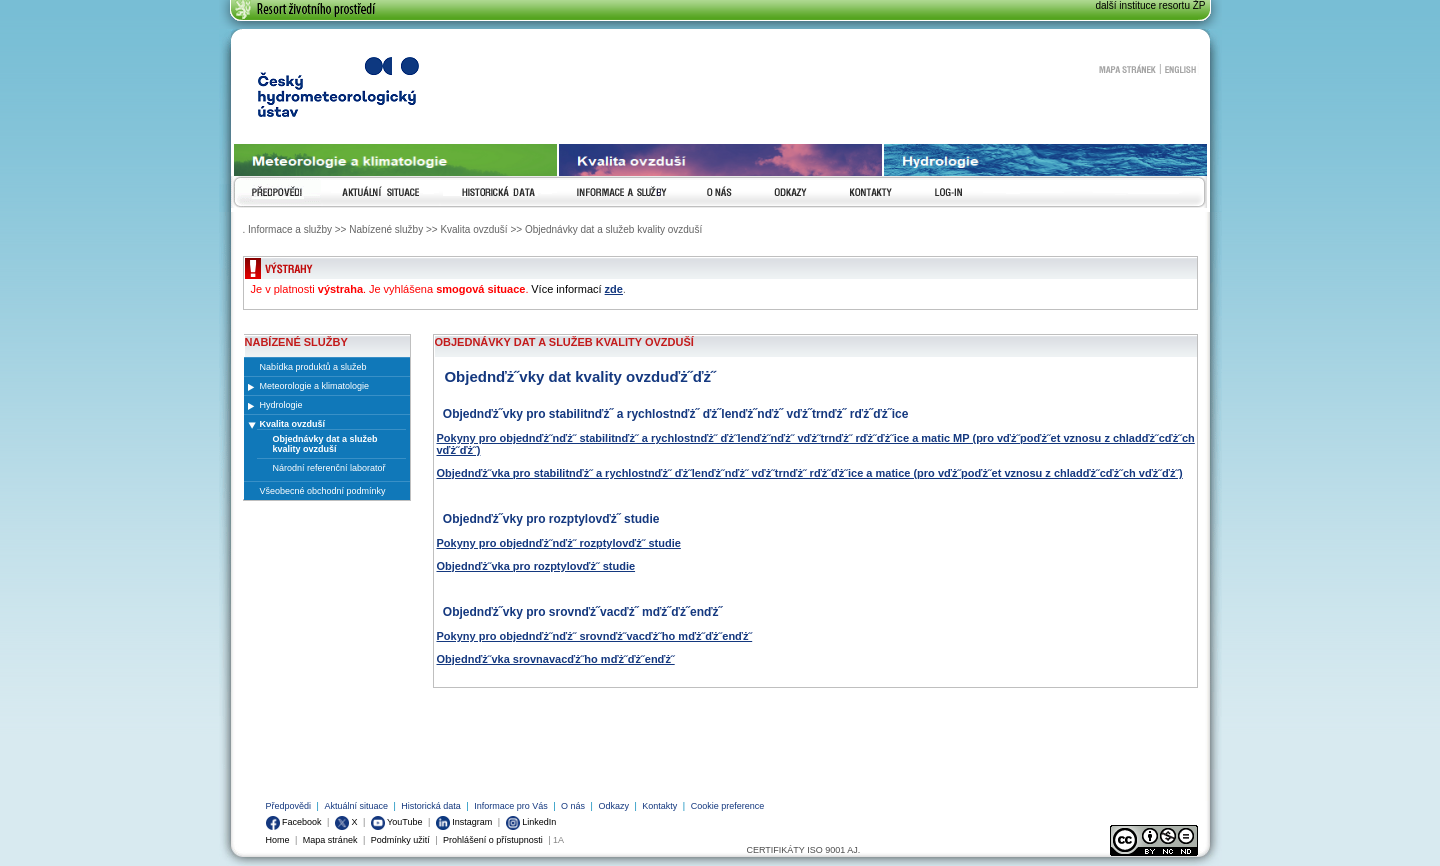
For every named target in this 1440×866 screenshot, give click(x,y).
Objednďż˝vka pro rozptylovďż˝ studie (536, 566)
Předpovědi (289, 806)
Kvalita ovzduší (293, 424)
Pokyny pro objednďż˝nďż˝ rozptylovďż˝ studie (559, 543)
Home (278, 840)
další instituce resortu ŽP (1150, 5)
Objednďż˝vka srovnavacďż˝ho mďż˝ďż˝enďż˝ (556, 659)
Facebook (294, 822)
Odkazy (613, 806)
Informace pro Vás (511, 806)
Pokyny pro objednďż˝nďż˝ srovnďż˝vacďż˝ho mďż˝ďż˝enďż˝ (595, 636)
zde (614, 289)
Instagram (464, 822)
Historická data (431, 806)
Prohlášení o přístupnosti (493, 840)
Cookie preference (728, 806)
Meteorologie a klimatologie (315, 386)
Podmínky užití (400, 840)
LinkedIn (531, 822)
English (1180, 69)
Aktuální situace (356, 806)
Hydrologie (281, 405)
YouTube (397, 822)
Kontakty (659, 806)
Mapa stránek (1127, 69)
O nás (573, 806)
